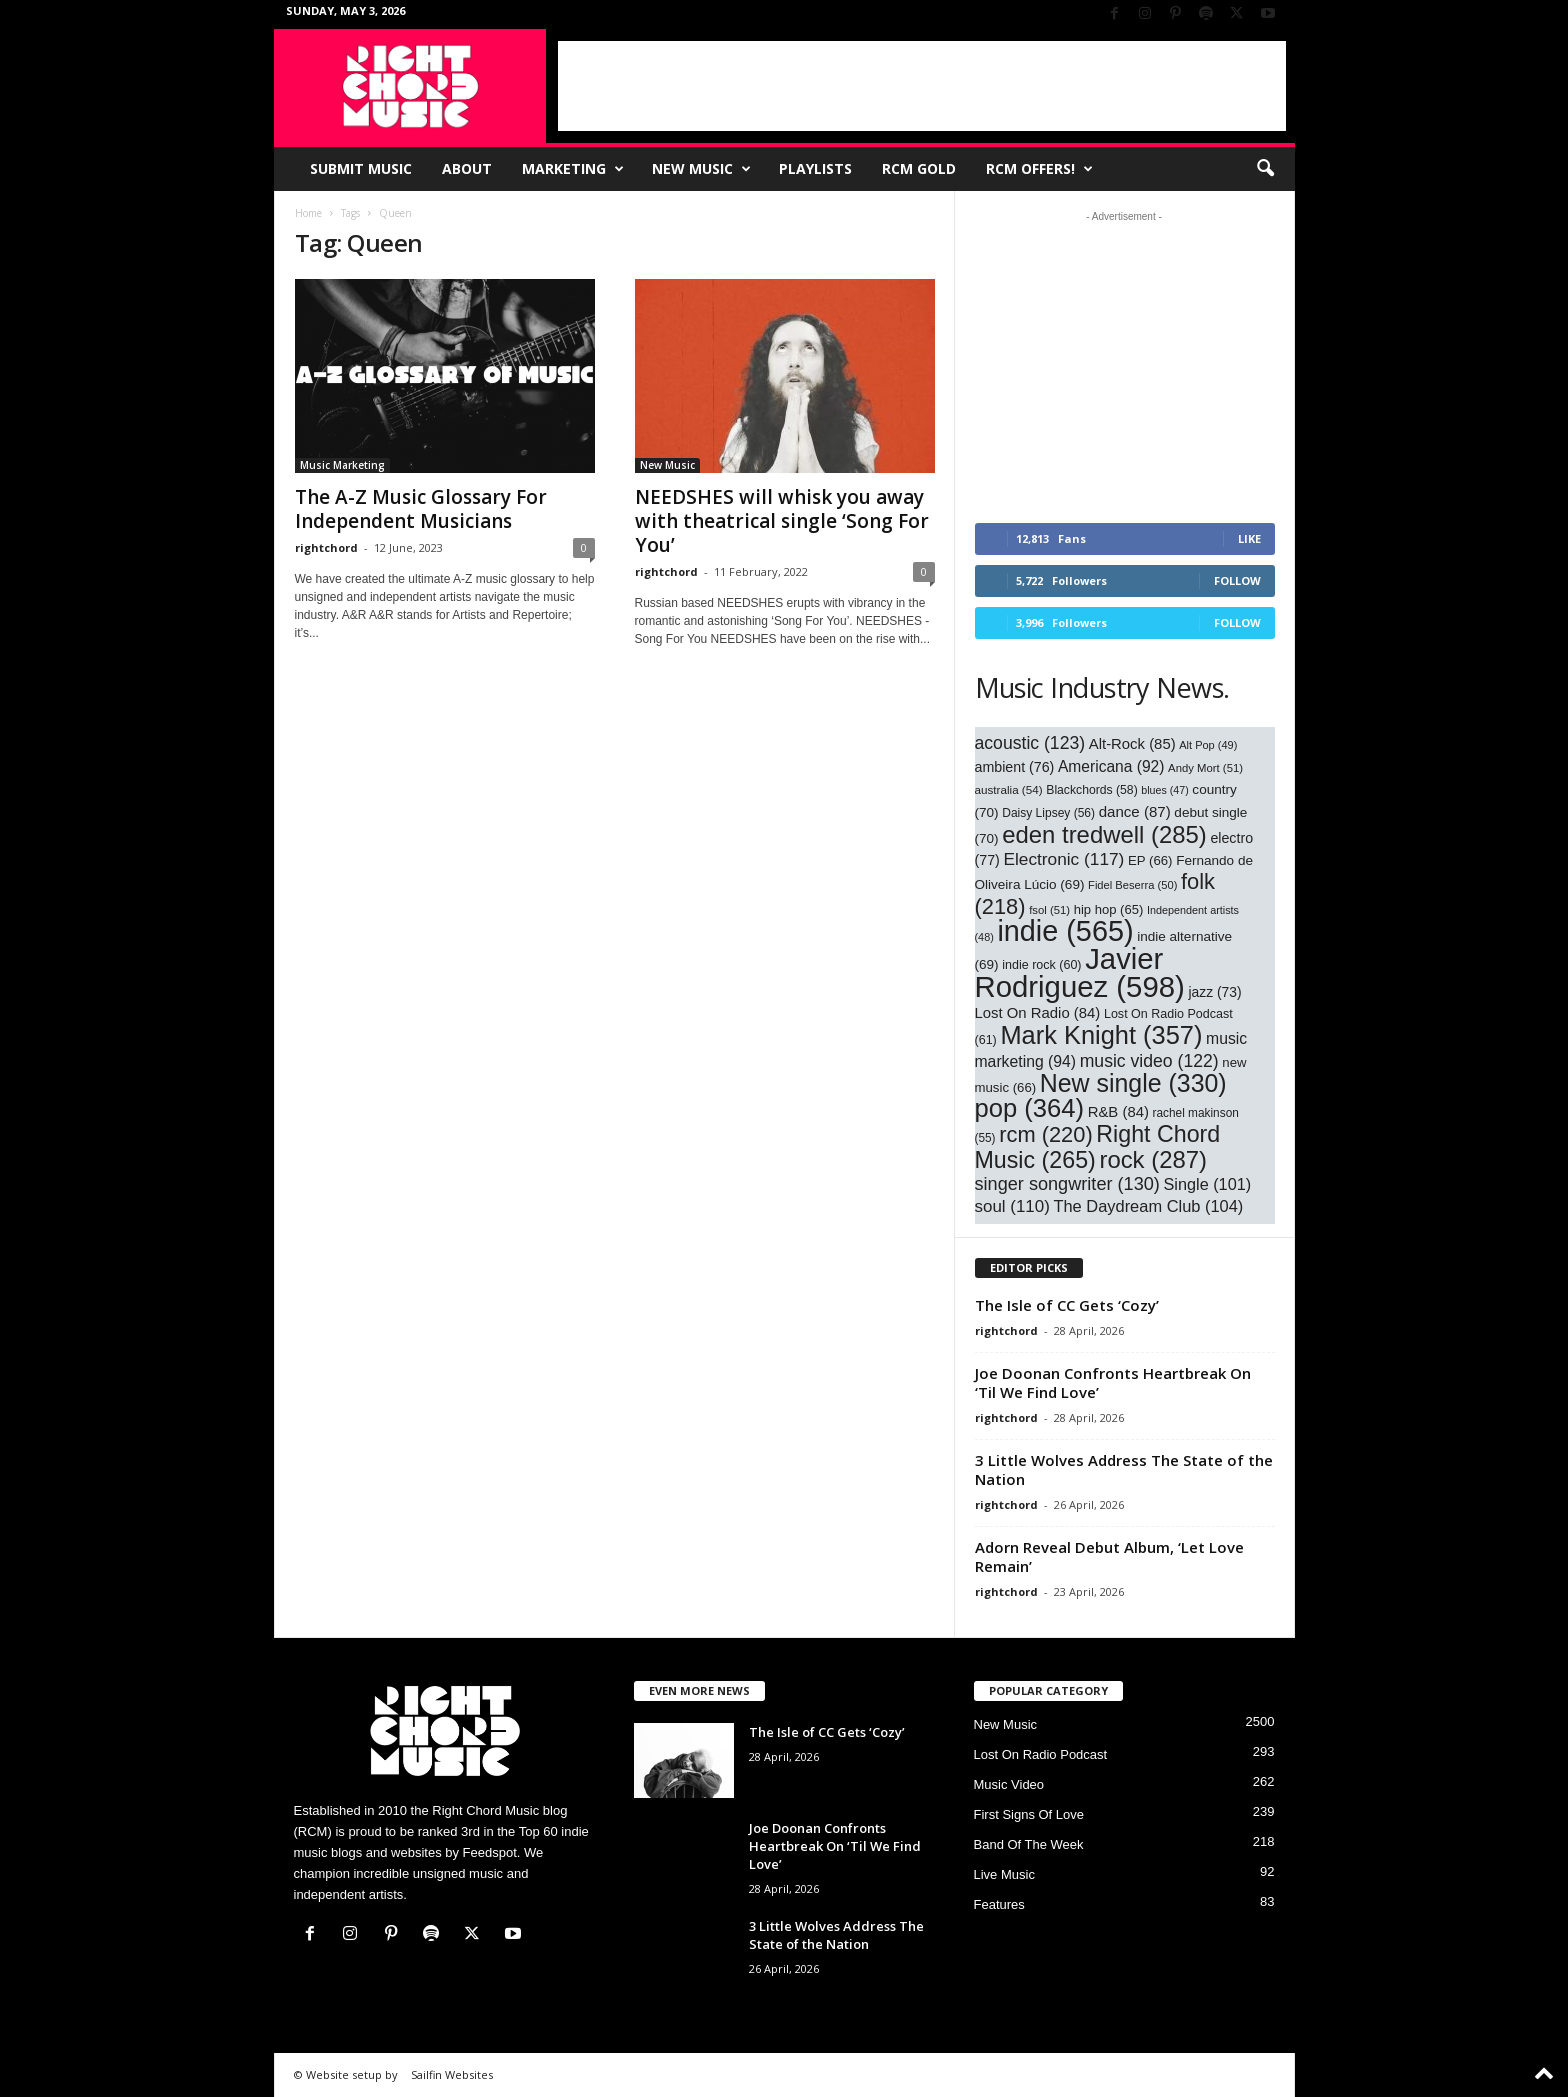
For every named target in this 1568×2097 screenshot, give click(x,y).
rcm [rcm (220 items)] (1046, 1134)
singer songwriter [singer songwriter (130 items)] (1067, 1184)
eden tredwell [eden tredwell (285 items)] (1104, 834)
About (467, 168)
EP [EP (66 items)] (1150, 860)
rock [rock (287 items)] (1153, 1159)
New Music (701, 169)
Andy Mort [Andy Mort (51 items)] (1205, 768)
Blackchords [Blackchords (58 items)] (1091, 790)
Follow (1237, 580)
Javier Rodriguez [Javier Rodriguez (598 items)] (1080, 972)
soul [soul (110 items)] (1012, 1206)
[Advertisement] (922, 86)
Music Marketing (342, 465)
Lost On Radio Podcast (1041, 1754)
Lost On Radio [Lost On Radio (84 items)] (1038, 1013)
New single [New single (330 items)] (1133, 1083)
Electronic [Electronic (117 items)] (1063, 859)
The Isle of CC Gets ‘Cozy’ (1067, 1305)
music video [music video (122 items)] (1149, 1061)
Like (1249, 538)
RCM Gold (919, 168)
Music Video (1009, 1784)
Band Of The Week (1029, 1844)
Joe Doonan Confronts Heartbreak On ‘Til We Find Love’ (1113, 1382)
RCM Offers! (1039, 169)
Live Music (1004, 1874)
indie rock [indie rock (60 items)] (1041, 965)
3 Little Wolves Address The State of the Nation (1124, 1469)
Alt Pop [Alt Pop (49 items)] (1208, 745)
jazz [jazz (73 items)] (1214, 992)
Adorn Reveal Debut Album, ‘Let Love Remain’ (1109, 1556)
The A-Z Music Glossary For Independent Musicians (421, 509)
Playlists (815, 168)
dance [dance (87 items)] (1135, 811)
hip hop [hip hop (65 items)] (1109, 909)
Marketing (573, 169)
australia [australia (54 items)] (1009, 789)
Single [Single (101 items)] (1208, 1184)
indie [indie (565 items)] (1065, 931)
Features (999, 1904)
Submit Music (361, 168)
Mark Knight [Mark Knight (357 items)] (1101, 1035)
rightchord (326, 547)
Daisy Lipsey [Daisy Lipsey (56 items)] (1048, 813)
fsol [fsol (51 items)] (1049, 910)
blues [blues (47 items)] (1164, 790)
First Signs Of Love (1029, 1814)
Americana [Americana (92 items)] (1111, 766)
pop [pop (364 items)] (1030, 1108)
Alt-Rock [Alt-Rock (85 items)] (1132, 744)
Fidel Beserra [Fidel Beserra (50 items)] (1132, 885)
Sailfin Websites (452, 2074)
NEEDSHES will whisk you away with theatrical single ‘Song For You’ (782, 521)
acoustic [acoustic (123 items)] (1030, 743)
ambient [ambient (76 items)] (1015, 767)
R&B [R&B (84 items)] (1118, 1112)
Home (308, 213)
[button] (1265, 169)
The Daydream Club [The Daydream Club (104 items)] (1148, 1206)
